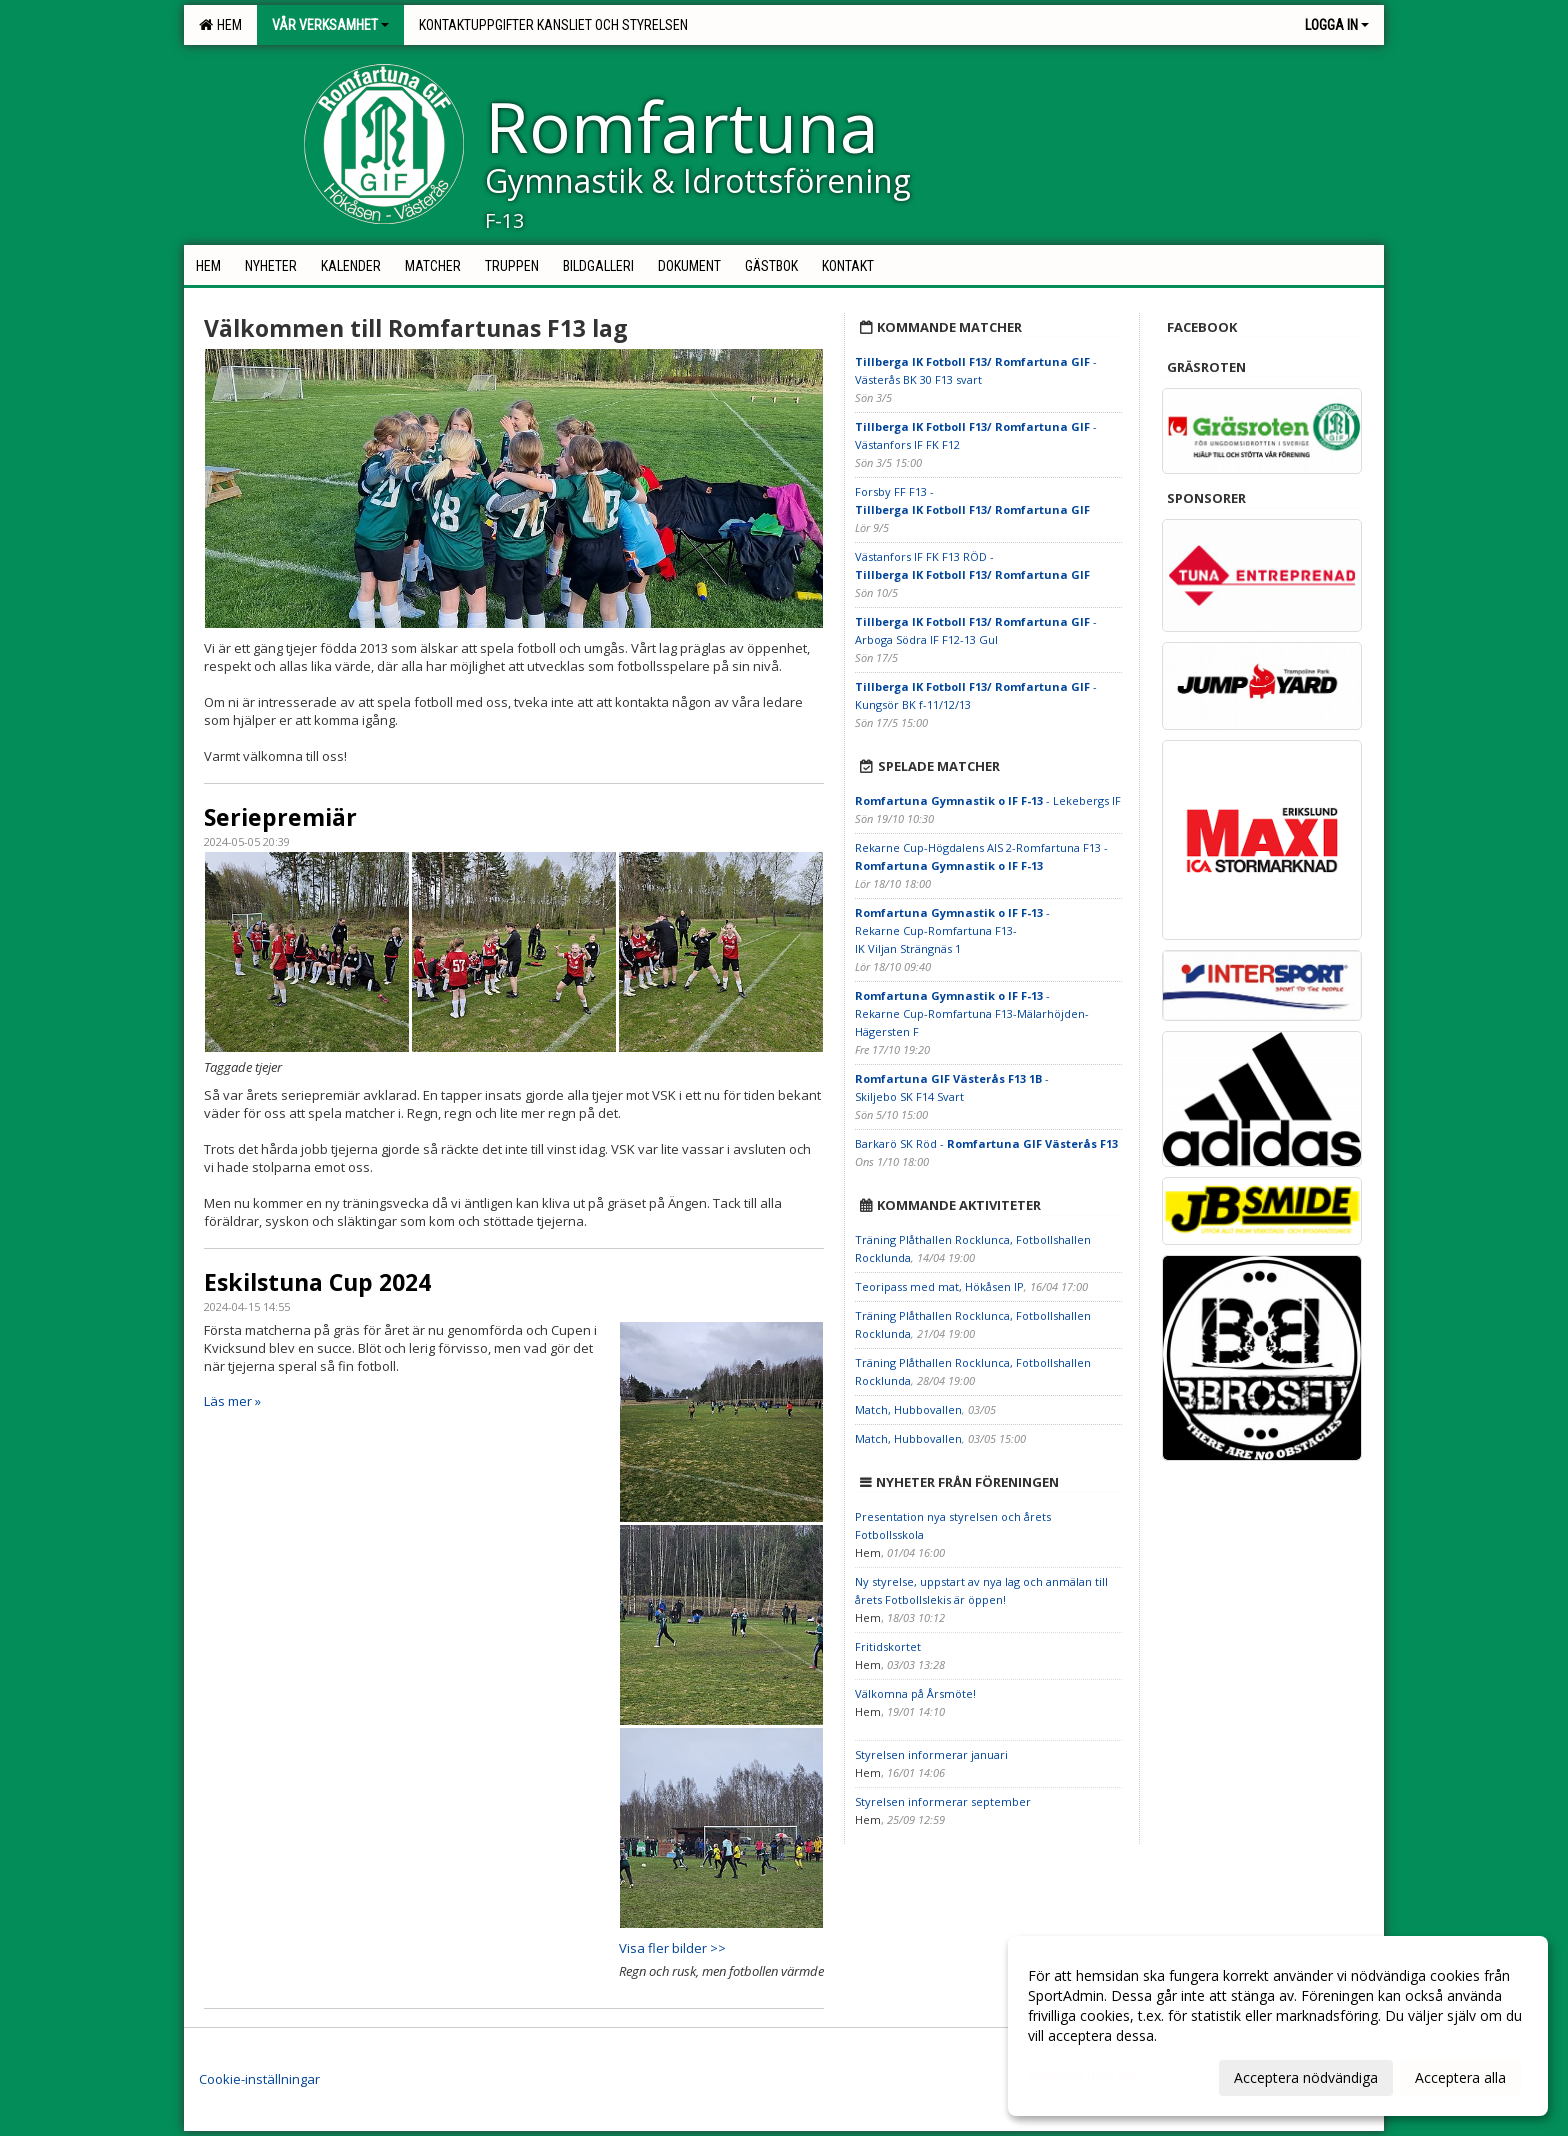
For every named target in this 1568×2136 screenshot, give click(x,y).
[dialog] (1278, 2026)
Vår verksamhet (330, 25)
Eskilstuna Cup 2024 (317, 1282)
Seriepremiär (280, 817)
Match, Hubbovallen (908, 1409)
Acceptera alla (1460, 2077)
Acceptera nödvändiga (1306, 2077)
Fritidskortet (888, 1646)
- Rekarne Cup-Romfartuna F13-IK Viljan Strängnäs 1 (952, 930)
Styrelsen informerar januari (931, 1754)
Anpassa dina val (1082, 2075)
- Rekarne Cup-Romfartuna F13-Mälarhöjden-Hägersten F (972, 1013)
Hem (220, 25)
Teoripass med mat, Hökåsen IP (939, 1286)
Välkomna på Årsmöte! (915, 1693)
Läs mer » (232, 1401)
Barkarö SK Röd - (986, 1143)
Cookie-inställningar (259, 2079)
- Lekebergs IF (988, 800)
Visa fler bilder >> (672, 1948)
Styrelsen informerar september (943, 1801)
